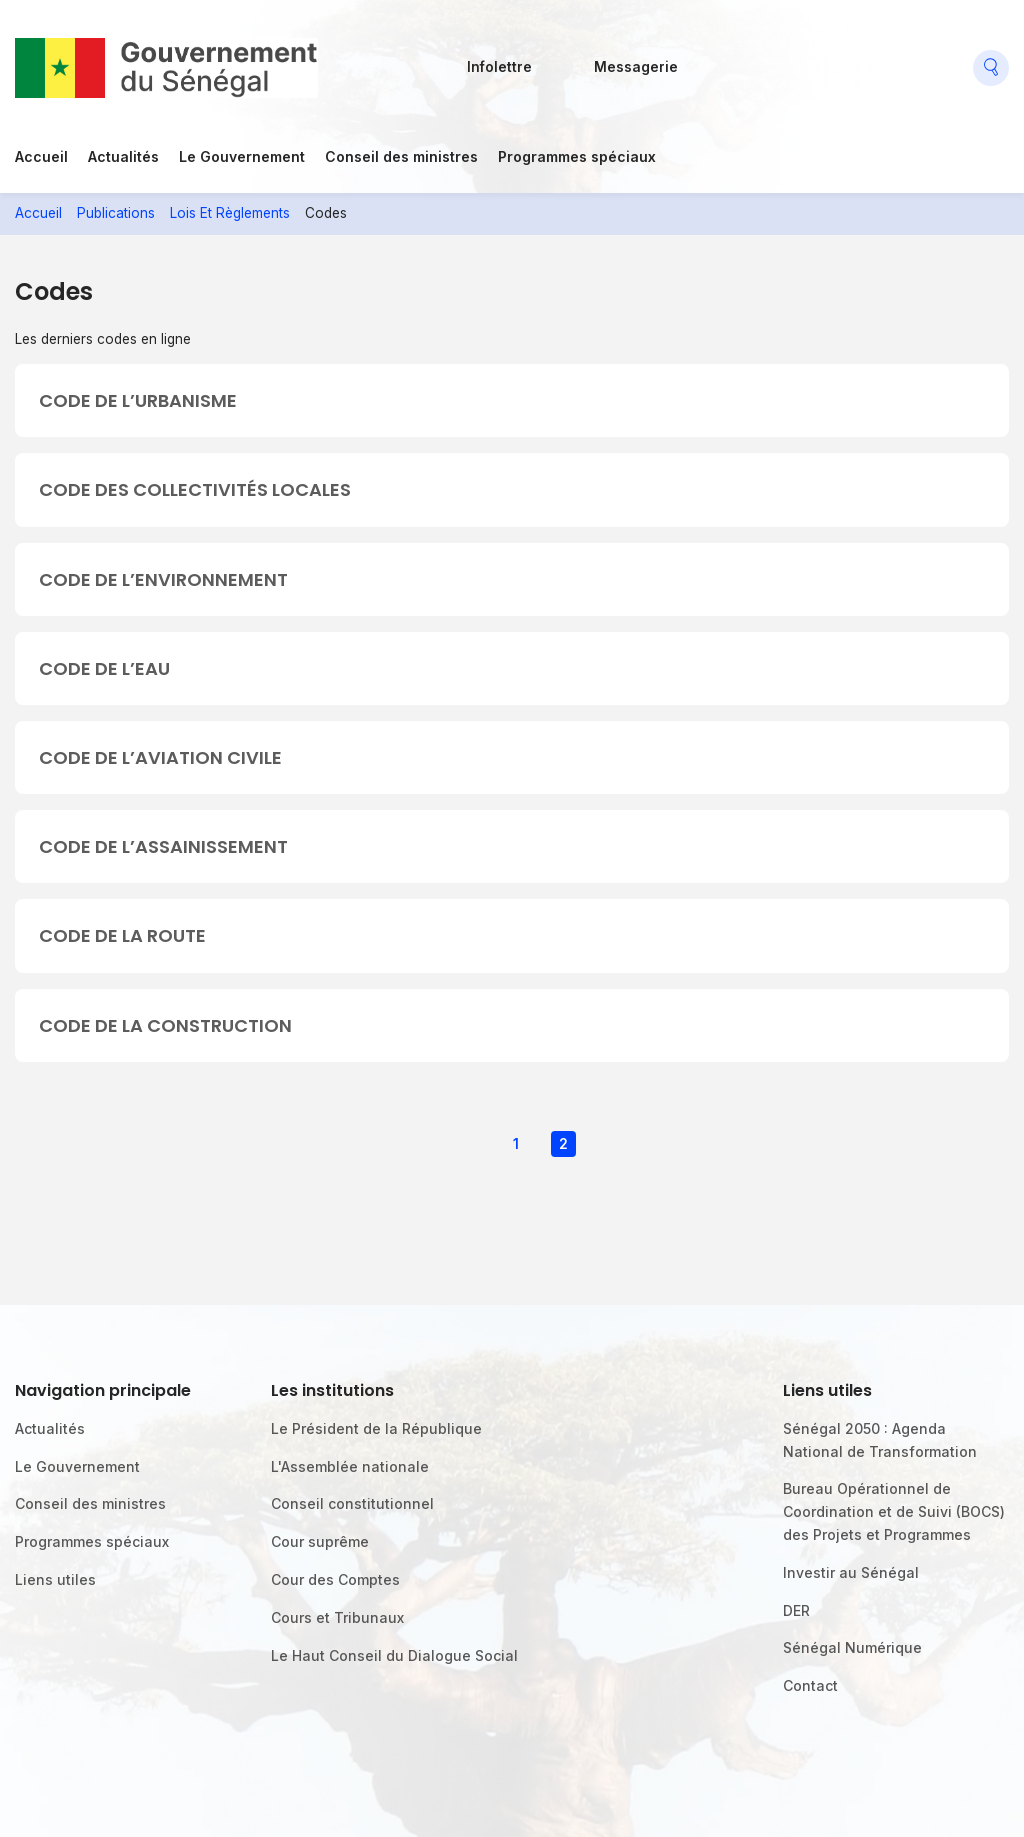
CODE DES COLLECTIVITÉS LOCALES (195, 489)
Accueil (41, 156)
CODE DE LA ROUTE (122, 935)
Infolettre (499, 67)
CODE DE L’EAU (104, 668)
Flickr (758, 60)
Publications (116, 213)
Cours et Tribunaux (337, 1617)
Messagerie (636, 67)
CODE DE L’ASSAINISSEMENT (163, 846)
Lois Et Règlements (230, 213)
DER (796, 1610)
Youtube (851, 60)
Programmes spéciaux (577, 156)
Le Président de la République (376, 1428)
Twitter (805, 60)
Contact (810, 1685)
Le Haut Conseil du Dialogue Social (394, 1655)
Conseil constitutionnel (352, 1503)
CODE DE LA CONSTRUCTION (165, 1025)
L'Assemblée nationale (350, 1466)
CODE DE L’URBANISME (138, 400)
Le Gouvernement (242, 156)
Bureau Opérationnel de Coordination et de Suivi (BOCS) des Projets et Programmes (894, 1511)
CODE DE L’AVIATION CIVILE (160, 757)
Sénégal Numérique (852, 1647)
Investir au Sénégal (851, 1572)
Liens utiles (55, 1579)
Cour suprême (320, 1541)
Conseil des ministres (401, 156)
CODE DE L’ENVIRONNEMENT (163, 579)
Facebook (713, 60)
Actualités (123, 156)
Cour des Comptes (335, 1579)
